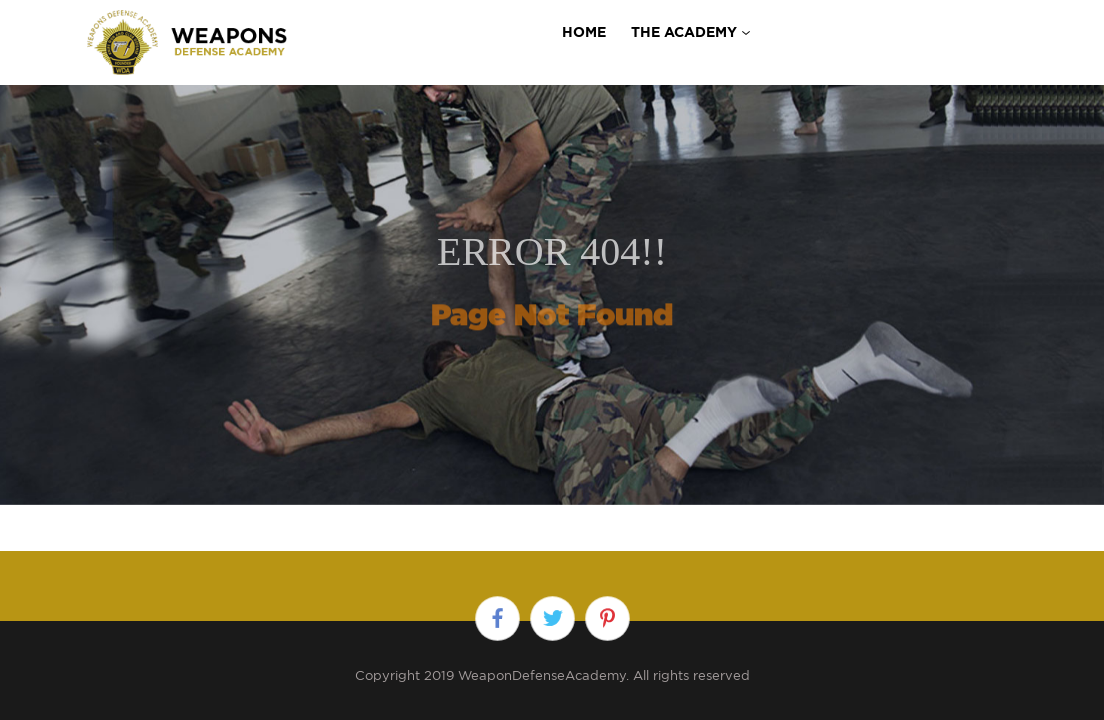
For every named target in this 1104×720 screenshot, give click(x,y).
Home (584, 32)
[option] (552, 272)
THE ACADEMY (684, 32)
